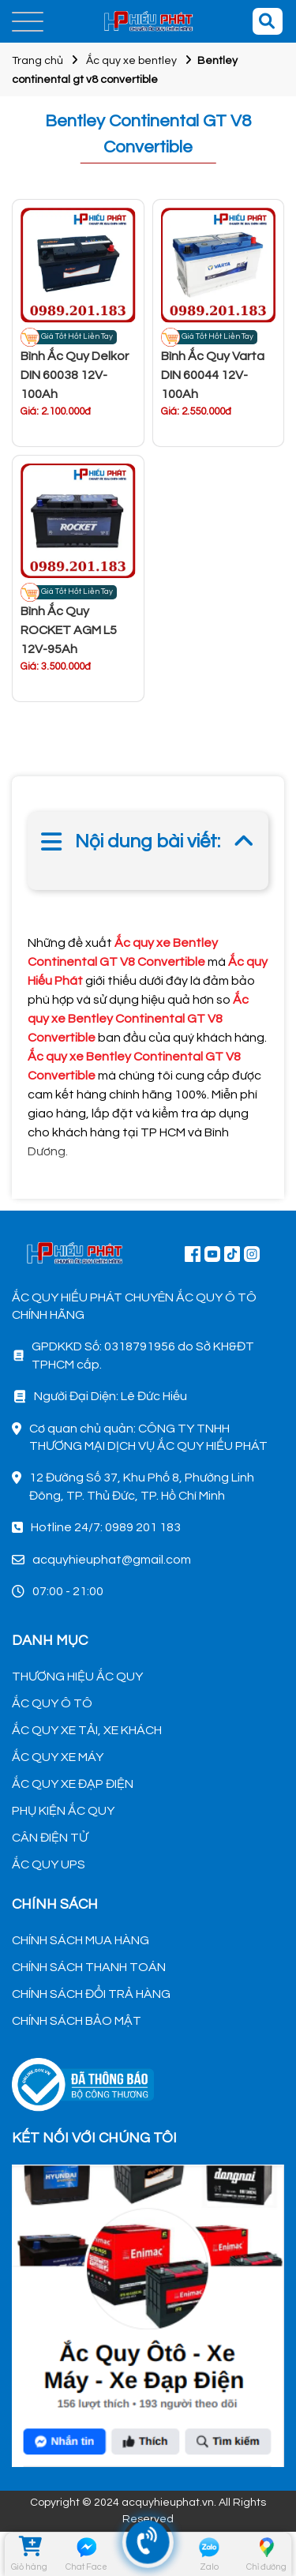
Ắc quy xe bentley (131, 60)
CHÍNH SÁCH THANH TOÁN (89, 1967)
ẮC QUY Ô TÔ (52, 1703)
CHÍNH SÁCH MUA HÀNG (80, 1940)
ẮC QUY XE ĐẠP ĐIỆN (72, 1784)
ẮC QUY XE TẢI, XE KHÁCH (87, 1730)
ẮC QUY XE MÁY (57, 1757)
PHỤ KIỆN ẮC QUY (63, 1810)
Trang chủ (37, 60)
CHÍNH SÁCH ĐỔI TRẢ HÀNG (91, 1994)
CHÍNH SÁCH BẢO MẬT (76, 2021)
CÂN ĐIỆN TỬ (50, 1837)
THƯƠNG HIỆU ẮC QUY (77, 1676)
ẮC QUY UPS (48, 1864)
